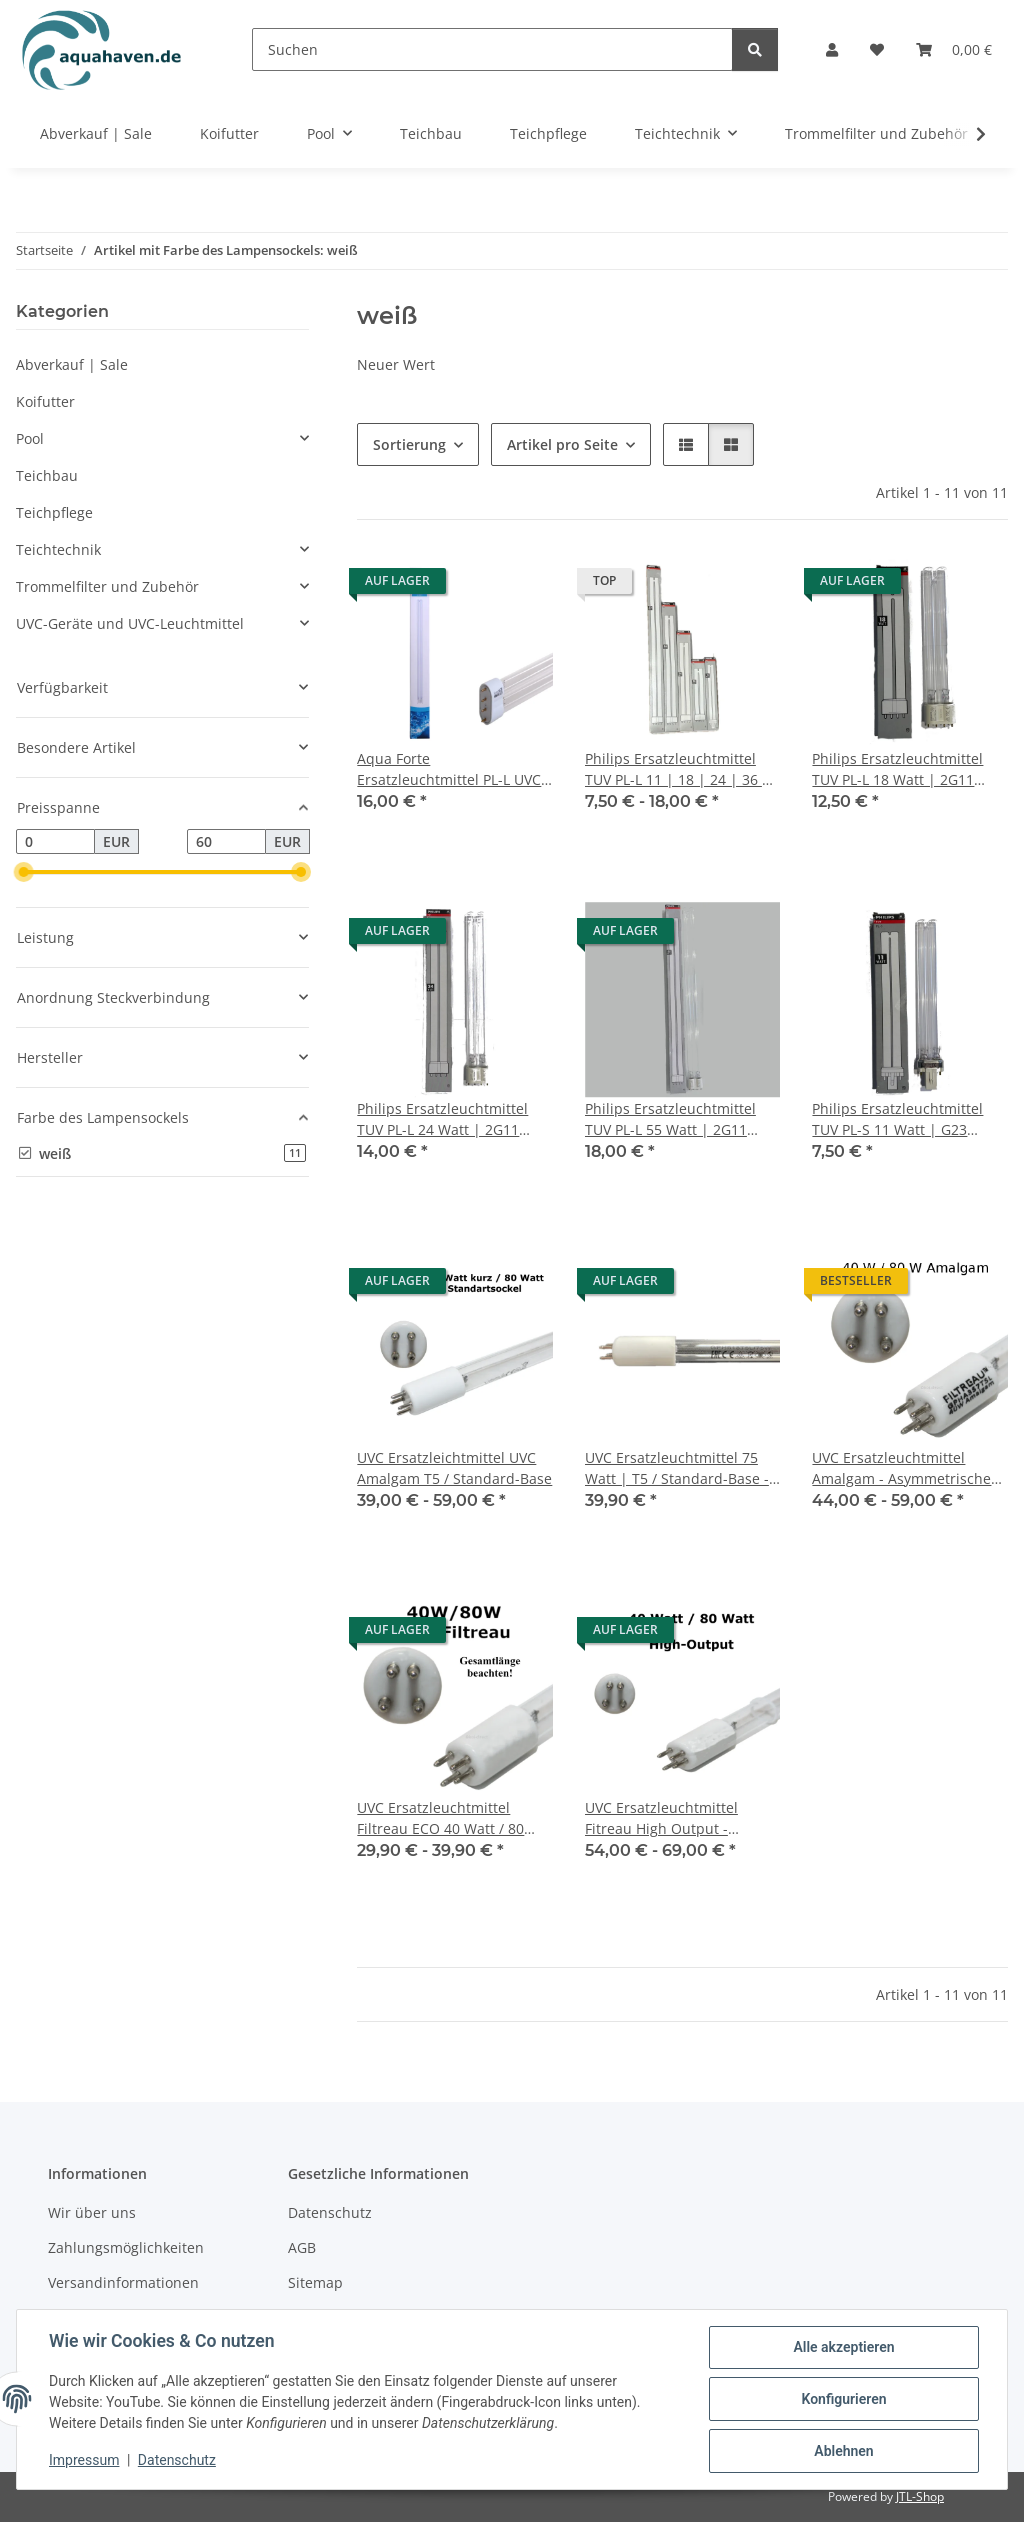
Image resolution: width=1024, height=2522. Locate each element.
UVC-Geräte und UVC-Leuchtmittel (130, 623)
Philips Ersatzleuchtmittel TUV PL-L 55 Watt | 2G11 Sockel (670, 1119)
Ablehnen (843, 2451)
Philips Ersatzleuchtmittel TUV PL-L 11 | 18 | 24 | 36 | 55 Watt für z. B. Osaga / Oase (677, 769)
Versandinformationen (123, 2282)
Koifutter (45, 401)
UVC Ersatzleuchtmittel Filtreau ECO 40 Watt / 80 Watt (440, 1818)
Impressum (84, 2460)
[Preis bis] (226, 842)
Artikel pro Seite (562, 444)
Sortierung (409, 444)
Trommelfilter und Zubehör (107, 586)
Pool (30, 438)
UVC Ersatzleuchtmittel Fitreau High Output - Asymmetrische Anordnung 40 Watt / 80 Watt (676, 1818)
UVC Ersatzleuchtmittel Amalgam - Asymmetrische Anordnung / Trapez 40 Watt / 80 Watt (907, 1468)
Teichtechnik (58, 549)
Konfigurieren (843, 2399)
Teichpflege (54, 512)
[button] (832, 49)
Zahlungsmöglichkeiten (126, 2247)
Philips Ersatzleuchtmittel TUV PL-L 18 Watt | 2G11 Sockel (897, 769)
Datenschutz (177, 2460)
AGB (302, 2247)
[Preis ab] (55, 842)
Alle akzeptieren (843, 2347)
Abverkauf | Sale (72, 364)
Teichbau (47, 475)
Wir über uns (92, 2212)
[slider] (24, 873)
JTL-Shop (920, 2496)
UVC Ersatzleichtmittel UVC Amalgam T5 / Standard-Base (454, 1468)
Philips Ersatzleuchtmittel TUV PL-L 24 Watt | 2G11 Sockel (442, 1119)
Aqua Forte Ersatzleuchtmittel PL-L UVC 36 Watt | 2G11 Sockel (449, 769)
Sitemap (315, 2282)
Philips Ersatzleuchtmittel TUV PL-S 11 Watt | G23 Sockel (897, 1119)
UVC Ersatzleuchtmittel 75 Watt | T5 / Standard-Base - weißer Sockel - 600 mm (677, 1468)
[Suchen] (492, 49)
